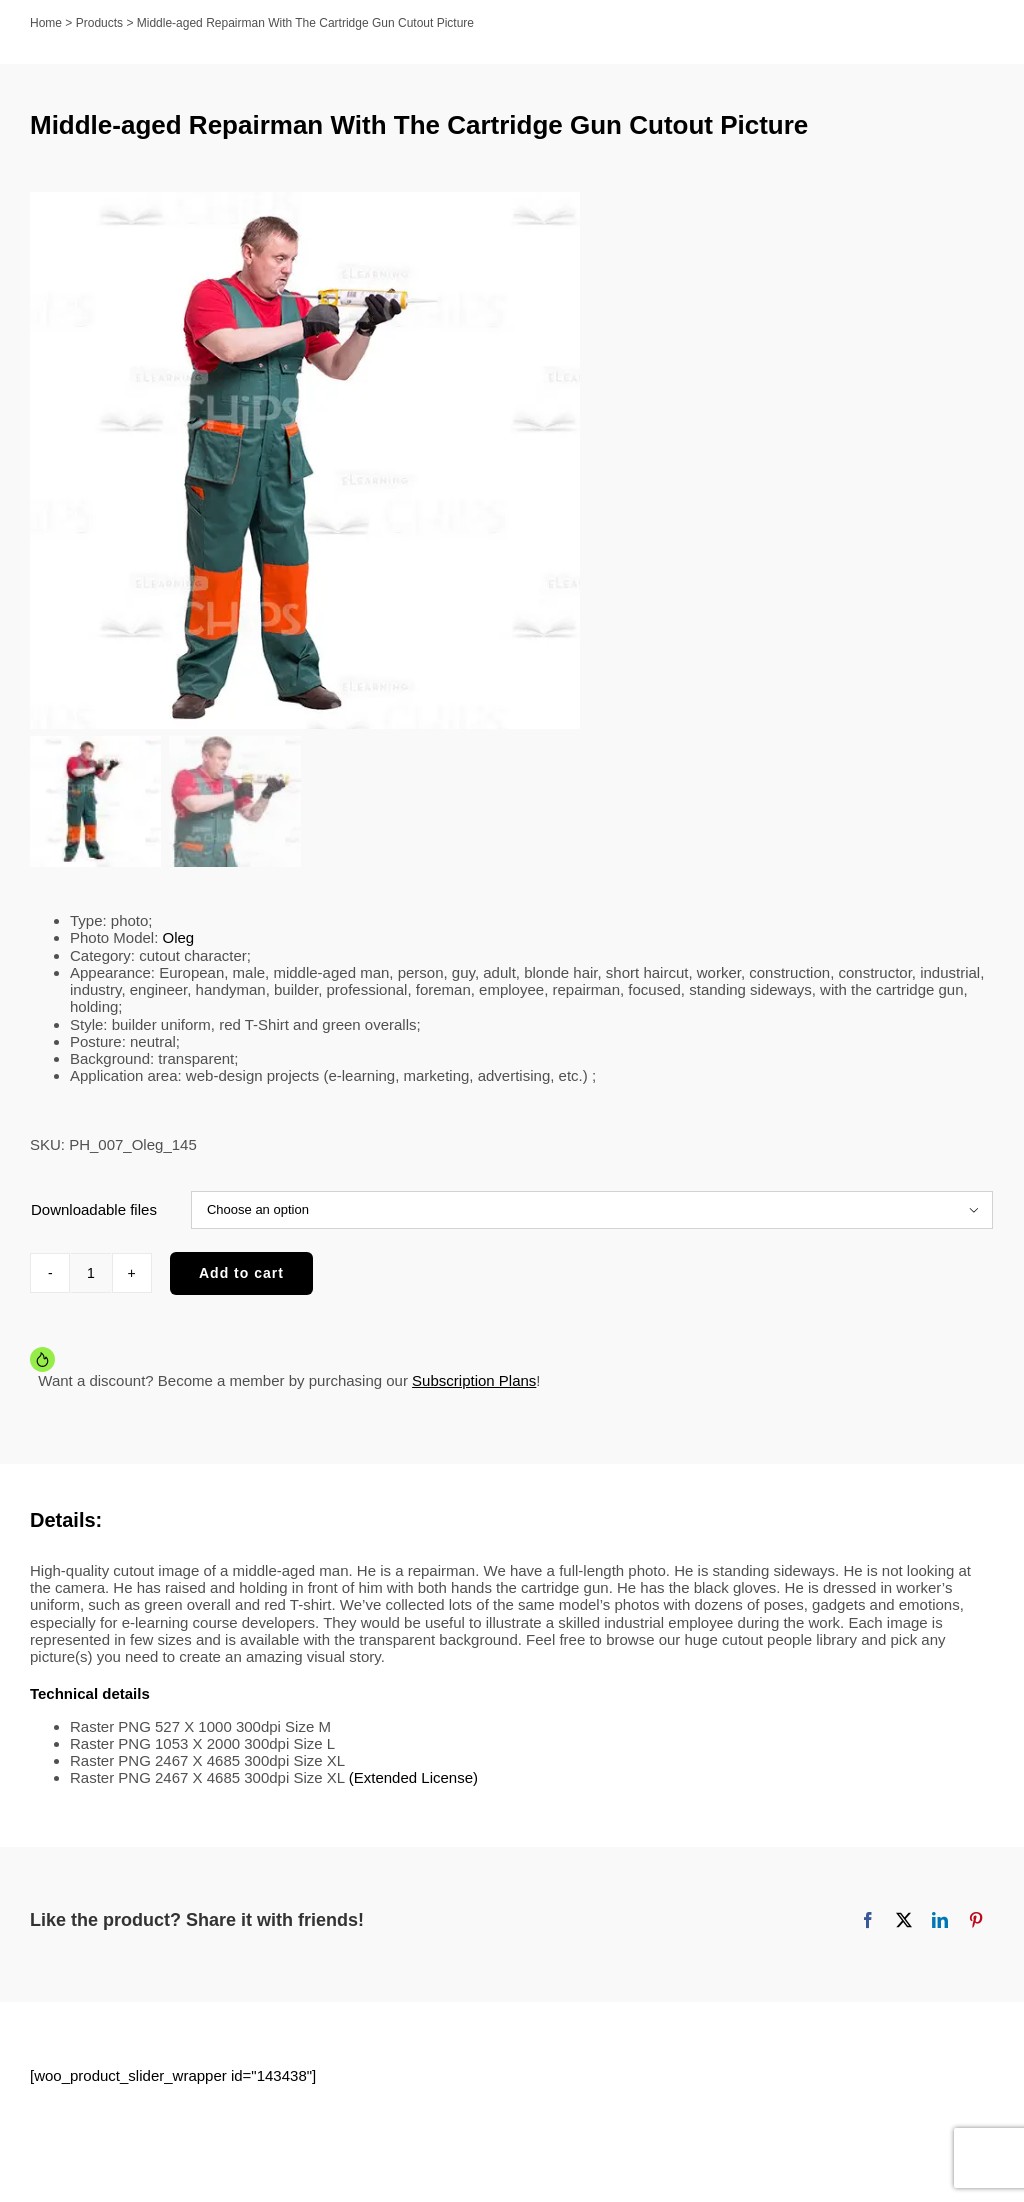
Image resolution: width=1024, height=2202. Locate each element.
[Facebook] (868, 1934)
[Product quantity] (91, 1286)
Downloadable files (94, 1222)
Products (99, 23)
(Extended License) (413, 1791)
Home (46, 23)
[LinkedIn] (940, 1934)
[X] (904, 1934)
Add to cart (241, 1286)
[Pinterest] (976, 1934)
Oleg (179, 951)
